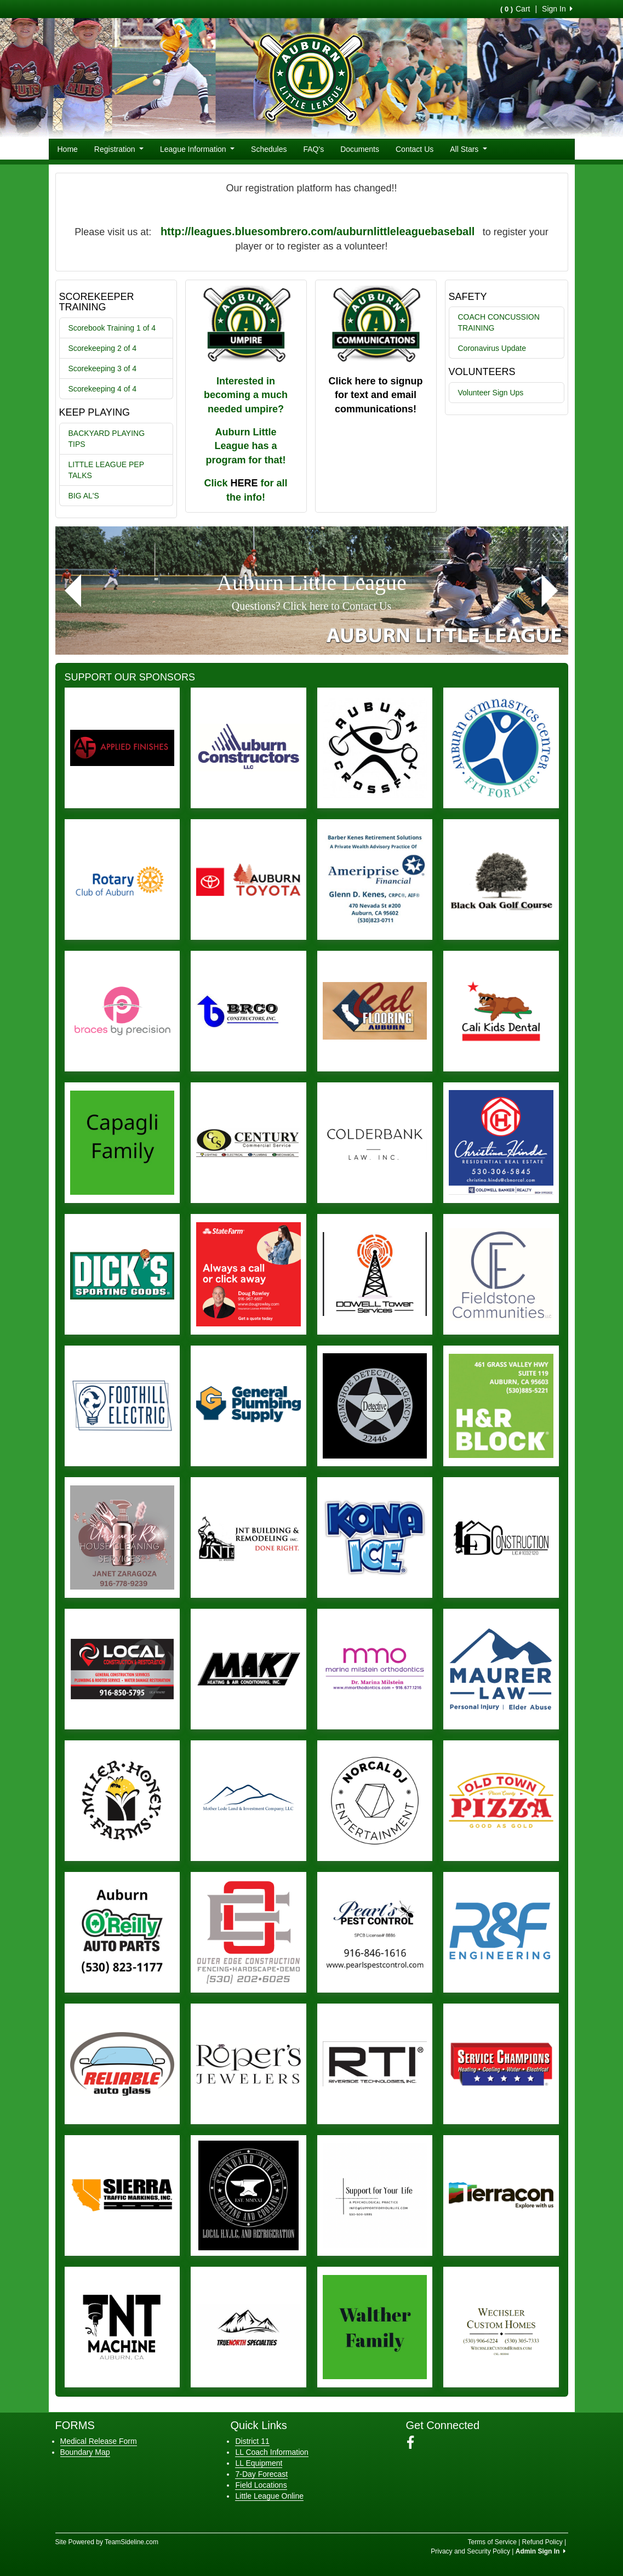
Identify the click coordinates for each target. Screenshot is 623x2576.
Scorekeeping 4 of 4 (102, 388)
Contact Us (414, 149)
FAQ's (314, 149)
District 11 (252, 2441)
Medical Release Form (98, 2441)
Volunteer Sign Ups (491, 392)
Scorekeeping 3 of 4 (102, 368)
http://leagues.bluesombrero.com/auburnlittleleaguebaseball (318, 231)
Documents (359, 149)
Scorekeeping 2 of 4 (102, 348)
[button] (73, 590)
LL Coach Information (271, 2452)
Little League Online (269, 2496)
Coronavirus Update (492, 348)
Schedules (269, 149)
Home (68, 149)
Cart (515, 8)
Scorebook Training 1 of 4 (112, 328)
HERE (244, 483)
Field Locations (261, 2485)
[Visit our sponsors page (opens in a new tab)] (122, 748)
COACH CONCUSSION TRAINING (499, 322)
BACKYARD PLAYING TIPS (106, 439)
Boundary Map (85, 2452)
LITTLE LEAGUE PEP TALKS (106, 470)
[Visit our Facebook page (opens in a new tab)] (414, 2443)
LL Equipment (258, 2463)
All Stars (468, 149)
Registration (119, 149)
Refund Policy (542, 2542)
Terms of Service (491, 2542)
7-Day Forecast (261, 2474)
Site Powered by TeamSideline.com (107, 2542)
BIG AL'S (83, 495)
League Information (197, 149)
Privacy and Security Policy (470, 2551)
